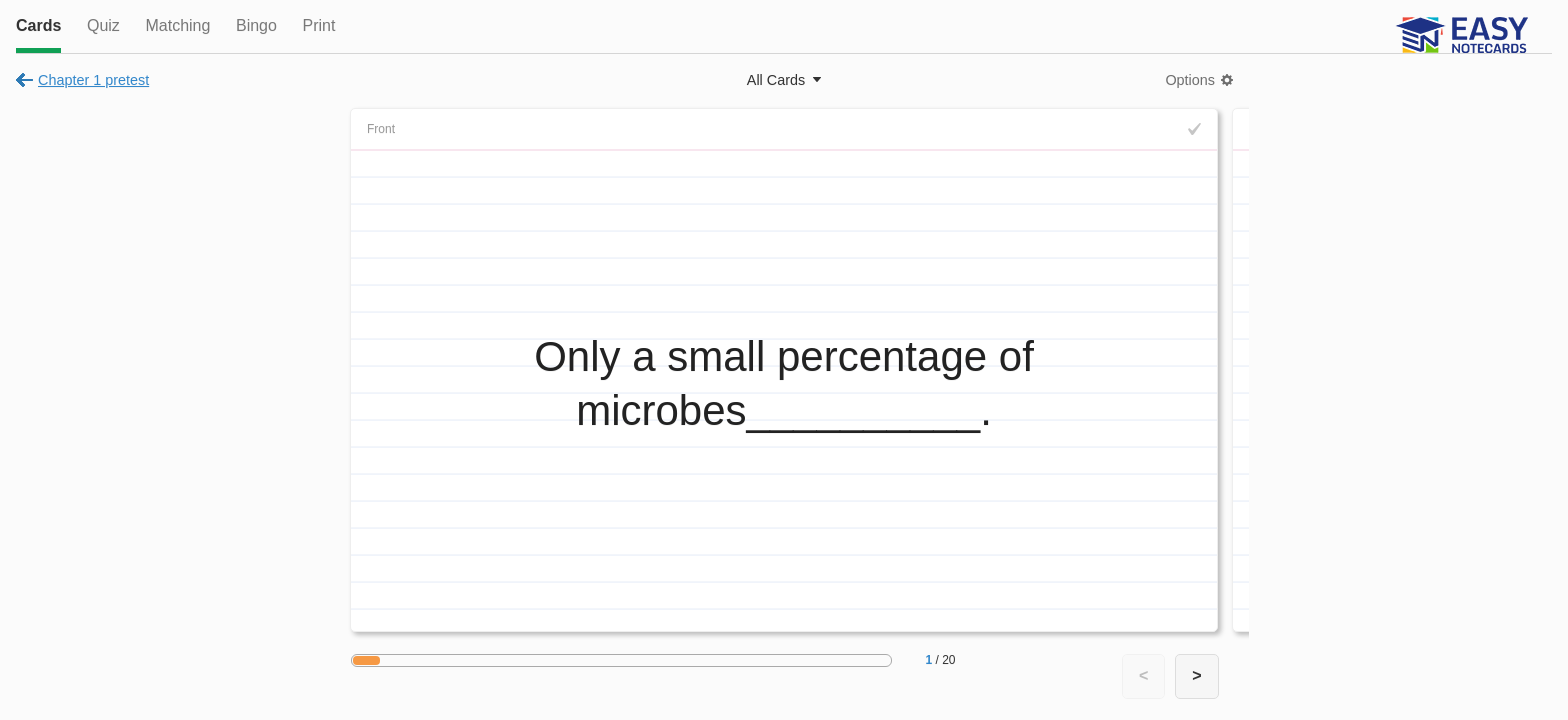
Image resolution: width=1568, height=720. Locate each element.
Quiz (103, 25)
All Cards (776, 80)
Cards (38, 25)
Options (1190, 80)
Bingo (256, 25)
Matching (177, 25)
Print (318, 25)
